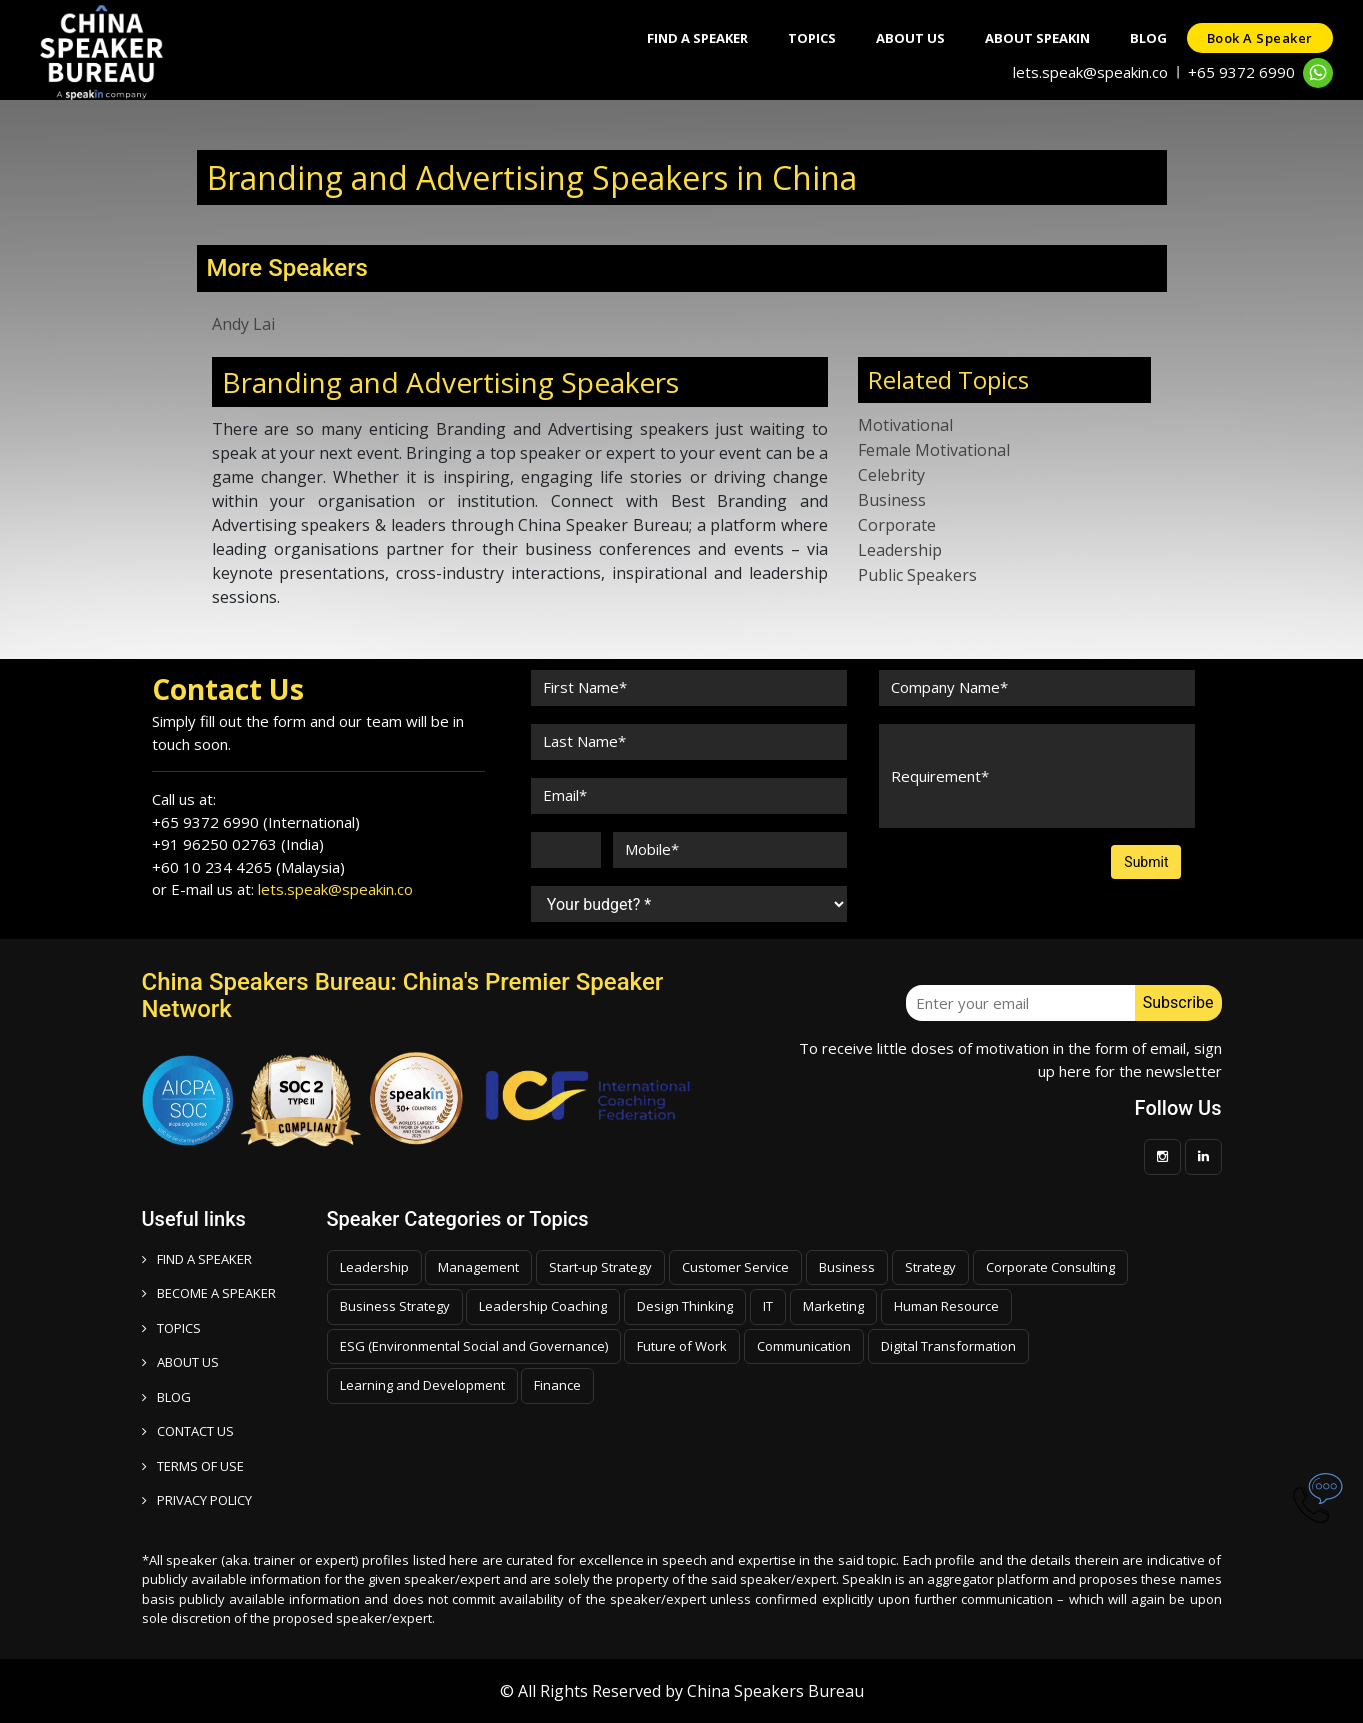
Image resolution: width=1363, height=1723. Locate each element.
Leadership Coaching (543, 1306)
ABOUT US (180, 1362)
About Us (910, 38)
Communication (804, 1346)
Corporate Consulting (1050, 1267)
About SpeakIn (1037, 38)
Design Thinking (685, 1306)
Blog (1148, 38)
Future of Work (682, 1346)
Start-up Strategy (600, 1267)
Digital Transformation (948, 1346)
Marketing (833, 1306)
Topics (812, 38)
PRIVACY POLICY (197, 1500)
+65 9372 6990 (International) (256, 822)
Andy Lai (243, 324)
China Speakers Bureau (775, 1691)
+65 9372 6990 (1241, 72)
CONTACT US (188, 1431)
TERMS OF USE (193, 1466)
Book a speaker (1260, 38)
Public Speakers (917, 575)
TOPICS (171, 1328)
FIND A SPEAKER (197, 1259)
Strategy (930, 1267)
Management (478, 1267)
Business (892, 500)
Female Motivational (934, 450)
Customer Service (735, 1267)
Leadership (900, 550)
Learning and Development (422, 1385)
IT (768, 1306)
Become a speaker (209, 1293)
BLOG (166, 1397)
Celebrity (891, 475)
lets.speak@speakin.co (1090, 72)
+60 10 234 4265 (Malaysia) (248, 867)
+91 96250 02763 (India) (238, 844)
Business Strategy (395, 1306)
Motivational (905, 425)
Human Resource (946, 1306)
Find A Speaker (697, 38)
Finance (557, 1385)
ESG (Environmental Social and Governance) (474, 1346)
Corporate (897, 525)
